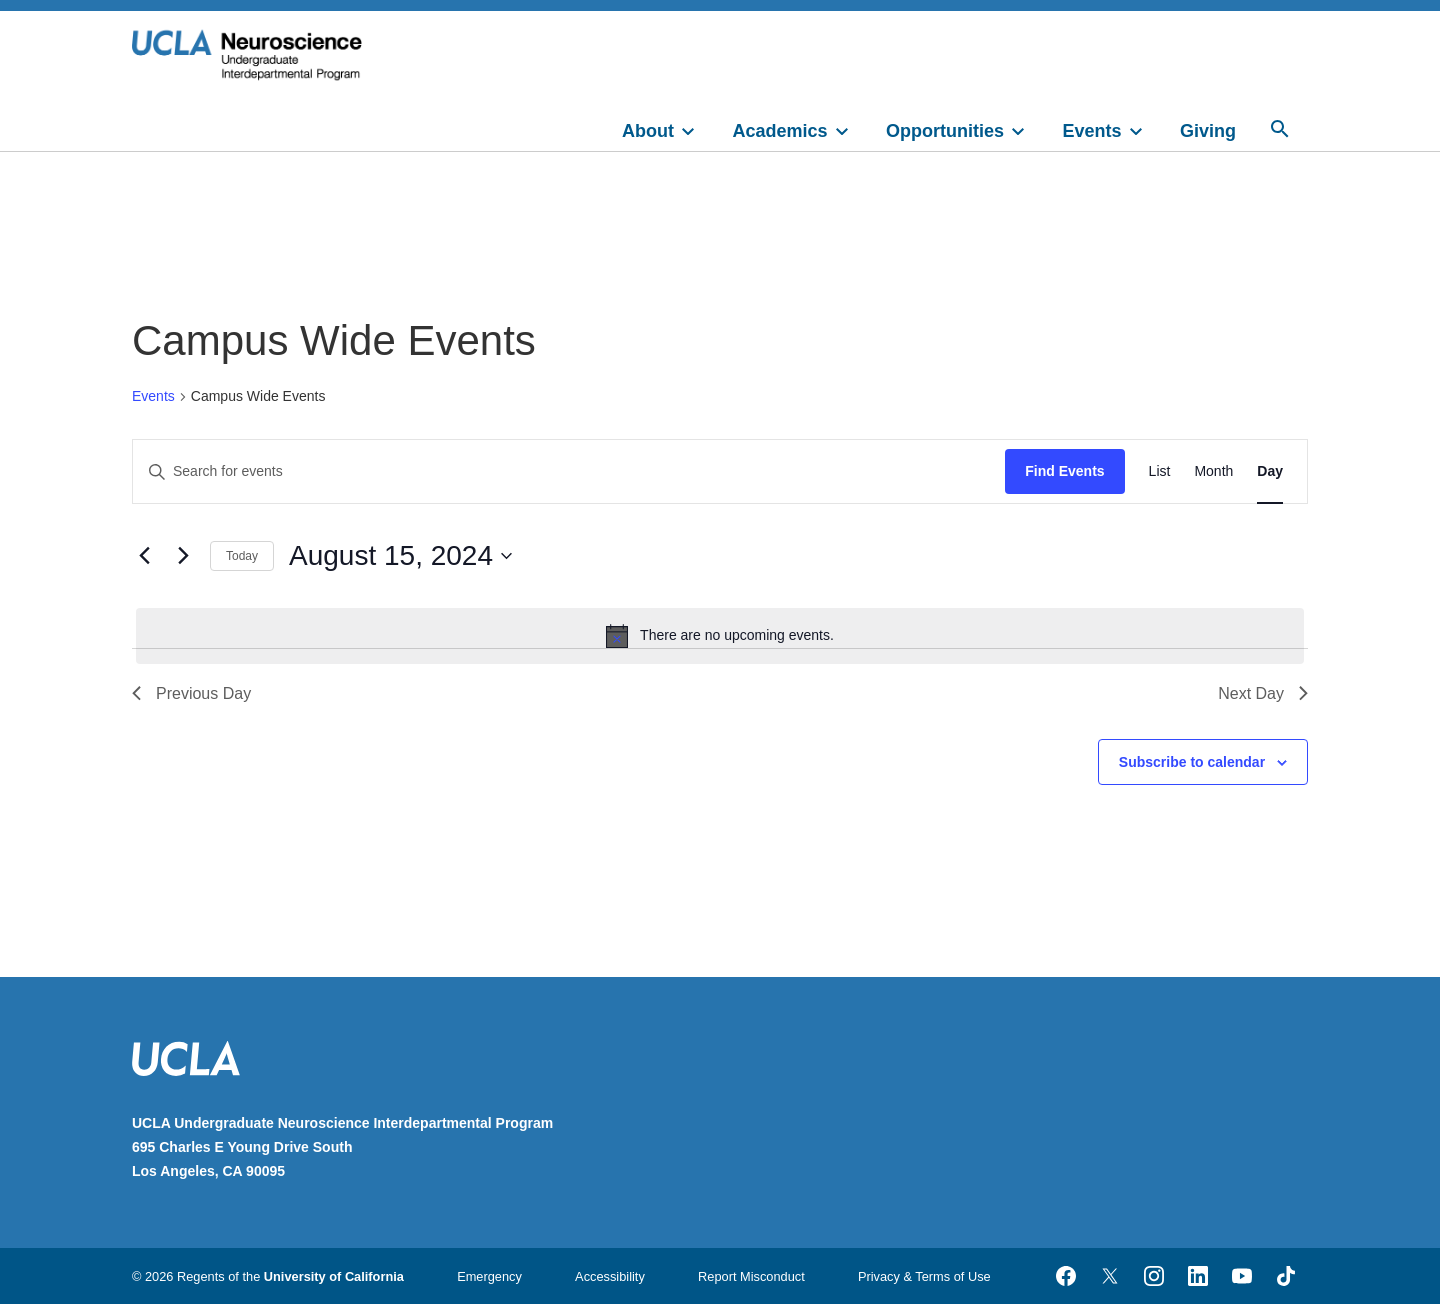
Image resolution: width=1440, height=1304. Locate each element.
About (648, 131)
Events (1092, 131)
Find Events (1064, 471)
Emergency (489, 1276)
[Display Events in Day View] (1270, 471)
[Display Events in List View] (1160, 471)
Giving (1208, 131)
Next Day (1263, 693)
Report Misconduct (751, 1276)
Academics (780, 131)
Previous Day (191, 693)
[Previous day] (144, 556)
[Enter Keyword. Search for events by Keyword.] (569, 471)
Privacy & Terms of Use (924, 1276)
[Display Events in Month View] (1213, 471)
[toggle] (697, 129)
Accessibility (610, 1276)
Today (242, 556)
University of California (334, 1276)
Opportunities (945, 131)
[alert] (720, 636)
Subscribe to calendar (1192, 762)
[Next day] (183, 556)
